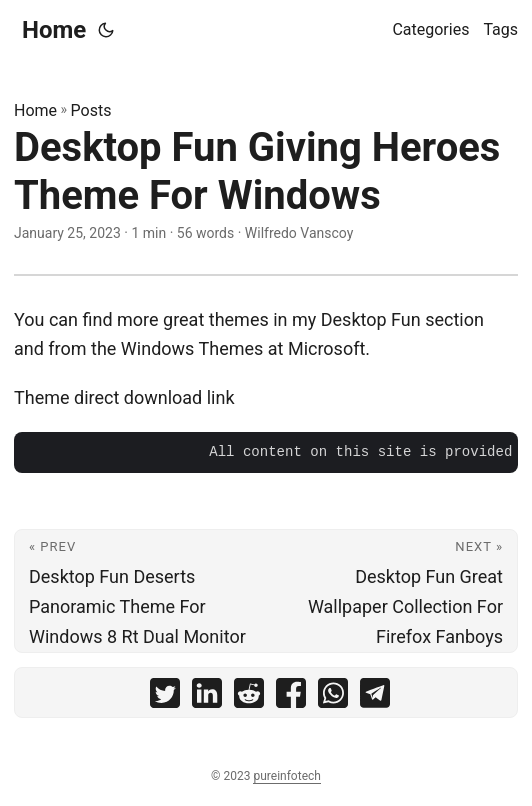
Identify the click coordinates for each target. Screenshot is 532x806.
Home (54, 30)
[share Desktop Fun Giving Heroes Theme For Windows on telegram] (375, 697)
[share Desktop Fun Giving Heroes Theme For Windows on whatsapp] (333, 697)
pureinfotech (286, 776)
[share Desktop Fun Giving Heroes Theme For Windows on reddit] (249, 697)
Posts (91, 110)
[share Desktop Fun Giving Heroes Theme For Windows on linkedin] (207, 697)
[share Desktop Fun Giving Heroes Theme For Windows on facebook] (291, 697)
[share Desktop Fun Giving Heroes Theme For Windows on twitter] (165, 697)
